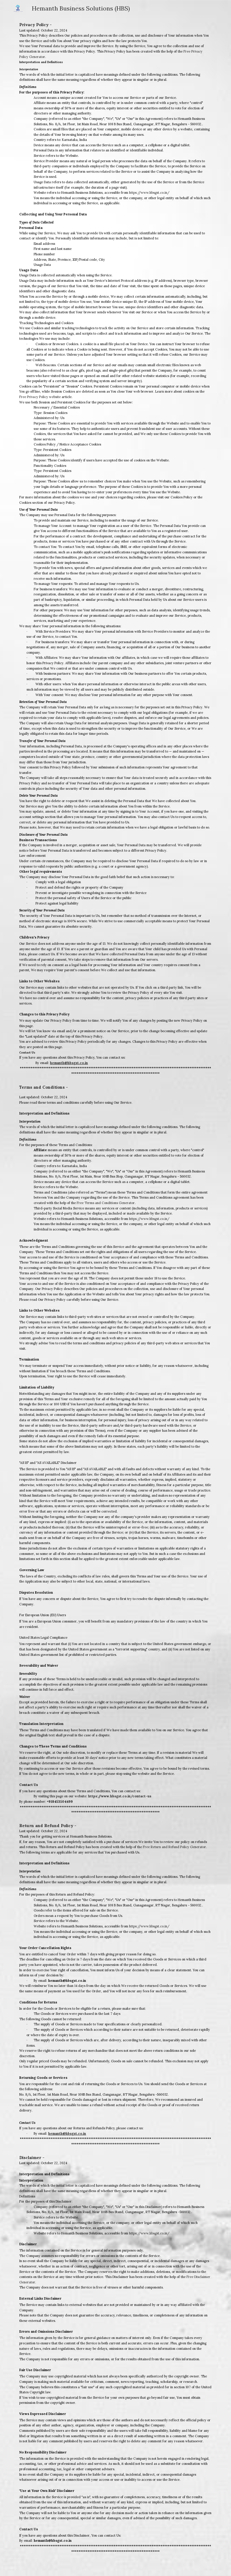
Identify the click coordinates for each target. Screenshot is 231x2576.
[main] (115, 549)
